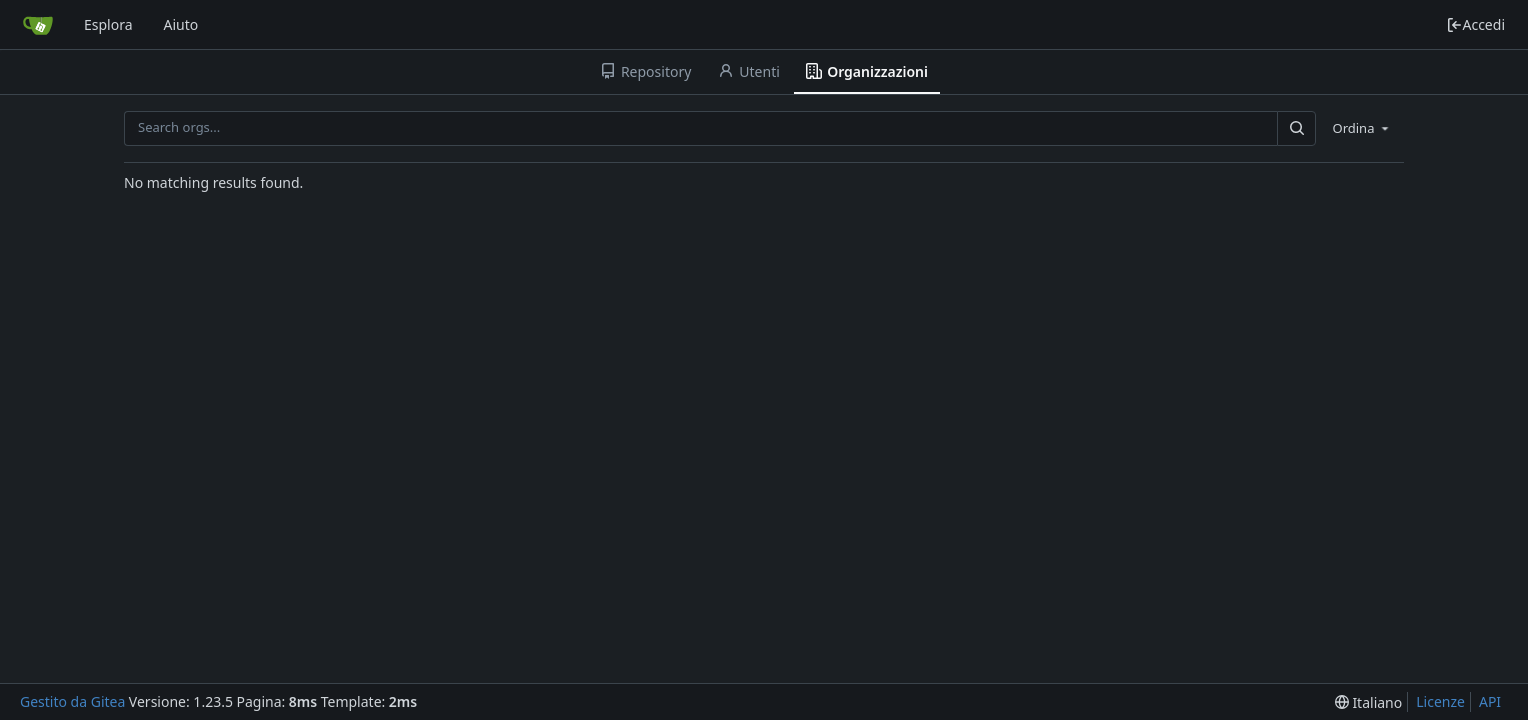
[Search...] (1296, 128)
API (1490, 701)
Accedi (1475, 24)
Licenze (1440, 701)
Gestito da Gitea (72, 701)
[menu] (1362, 128)
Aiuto (181, 24)
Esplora (108, 24)
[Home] (38, 25)
